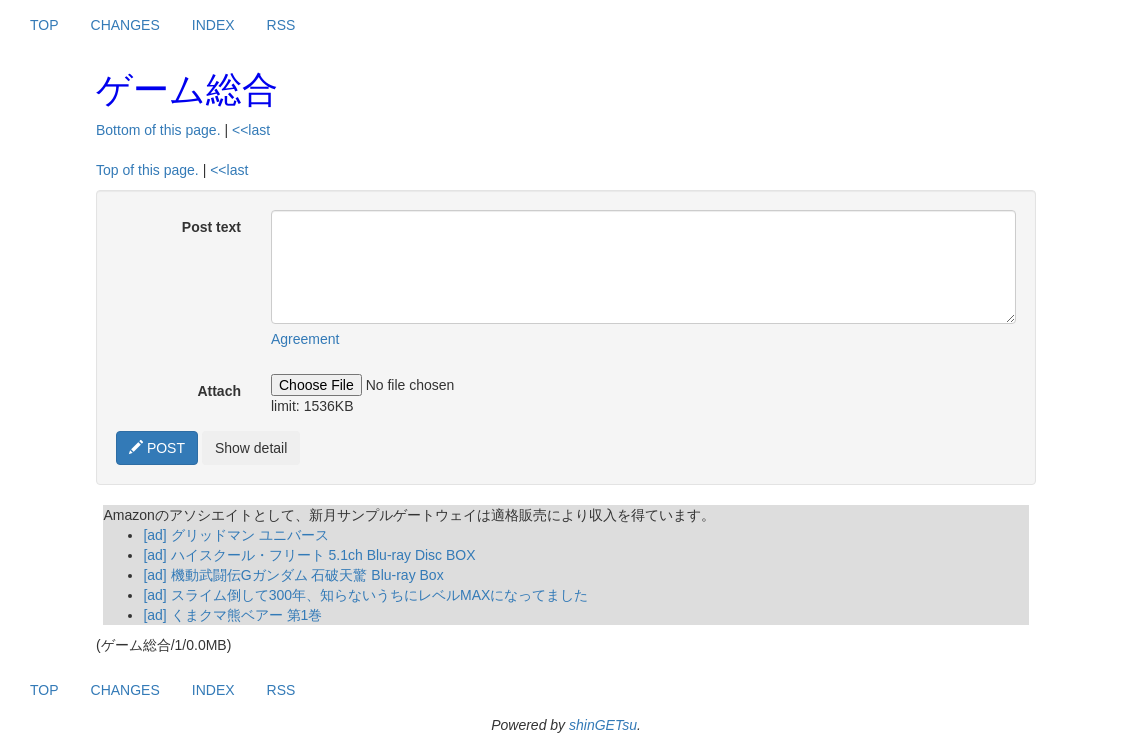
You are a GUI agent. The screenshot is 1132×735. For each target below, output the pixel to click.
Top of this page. (147, 170)
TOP (44, 25)
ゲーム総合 (187, 89)
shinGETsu (603, 725)
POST (157, 448)
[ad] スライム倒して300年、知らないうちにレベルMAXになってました (365, 595)
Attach (219, 391)
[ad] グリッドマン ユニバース (235, 535)
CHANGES (125, 25)
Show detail (251, 448)
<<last (251, 130)
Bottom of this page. (158, 130)
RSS (281, 25)
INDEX (213, 25)
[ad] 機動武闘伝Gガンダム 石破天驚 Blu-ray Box (293, 575)
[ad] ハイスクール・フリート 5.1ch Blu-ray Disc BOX (309, 555)
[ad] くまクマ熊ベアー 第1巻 (232, 615)
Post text (211, 227)
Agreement (305, 339)
